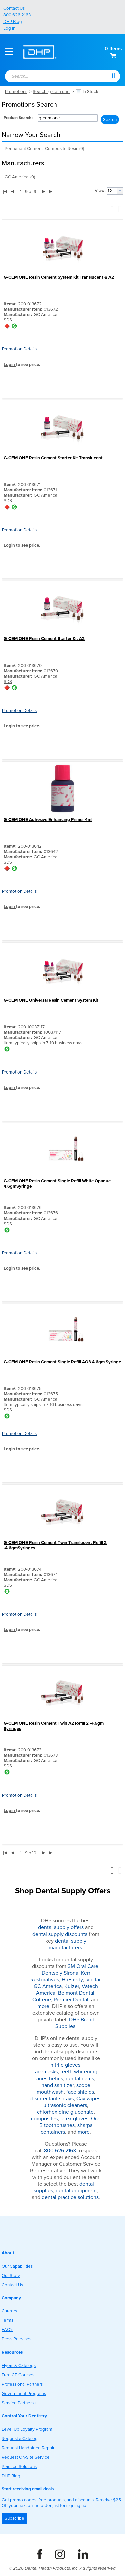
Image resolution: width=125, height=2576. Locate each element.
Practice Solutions (19, 2466)
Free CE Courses (18, 2375)
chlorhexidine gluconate (65, 2112)
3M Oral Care (83, 1966)
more (43, 2006)
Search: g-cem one (51, 91)
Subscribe (14, 2518)
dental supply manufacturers (68, 1944)
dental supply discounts (59, 1934)
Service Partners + (19, 2403)
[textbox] (51, 77)
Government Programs (24, 2393)
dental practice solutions (70, 2197)
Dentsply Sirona (60, 1973)
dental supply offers (61, 1927)
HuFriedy (72, 1979)
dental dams (80, 2078)
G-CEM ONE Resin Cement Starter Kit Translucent (53, 458)
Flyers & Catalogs (19, 2365)
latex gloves (74, 2118)
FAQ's (7, 2329)
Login (10, 364)
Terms (7, 2320)
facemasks (45, 2071)
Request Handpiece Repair (28, 2448)
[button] (113, 75)
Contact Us (14, 8)
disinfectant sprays (52, 2098)
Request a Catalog (20, 2438)
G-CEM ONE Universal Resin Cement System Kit (51, 1000)
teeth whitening (78, 2071)
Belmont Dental (76, 1993)
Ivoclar (92, 1979)
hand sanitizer (57, 2085)
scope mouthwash (64, 2088)
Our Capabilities (17, 2266)
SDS (8, 320)
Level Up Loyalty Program (27, 2429)
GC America (48, 1986)
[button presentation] (120, 191)
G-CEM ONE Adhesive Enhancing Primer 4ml (48, 819)
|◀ (5, 191)
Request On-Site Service (26, 2457)
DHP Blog (12, 21)
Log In (9, 28)
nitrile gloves (65, 2065)
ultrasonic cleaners (65, 2105)
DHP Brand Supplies (74, 2023)
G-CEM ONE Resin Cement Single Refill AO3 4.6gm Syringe (62, 1362)
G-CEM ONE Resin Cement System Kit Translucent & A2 (59, 277)
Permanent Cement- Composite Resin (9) (44, 148)
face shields (80, 2092)
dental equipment (76, 2190)
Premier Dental (71, 1999)
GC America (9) (20, 177)
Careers (9, 2311)
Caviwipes (88, 2098)
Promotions (16, 91)
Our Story (11, 2275)
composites (44, 2118)
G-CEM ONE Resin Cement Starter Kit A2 (44, 638)
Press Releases (16, 2339)
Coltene (41, 1999)
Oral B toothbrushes (70, 2122)
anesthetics (49, 2078)
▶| (51, 191)
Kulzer (71, 1986)
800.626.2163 (17, 15)
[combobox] (54, 77)
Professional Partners (22, 2384)
